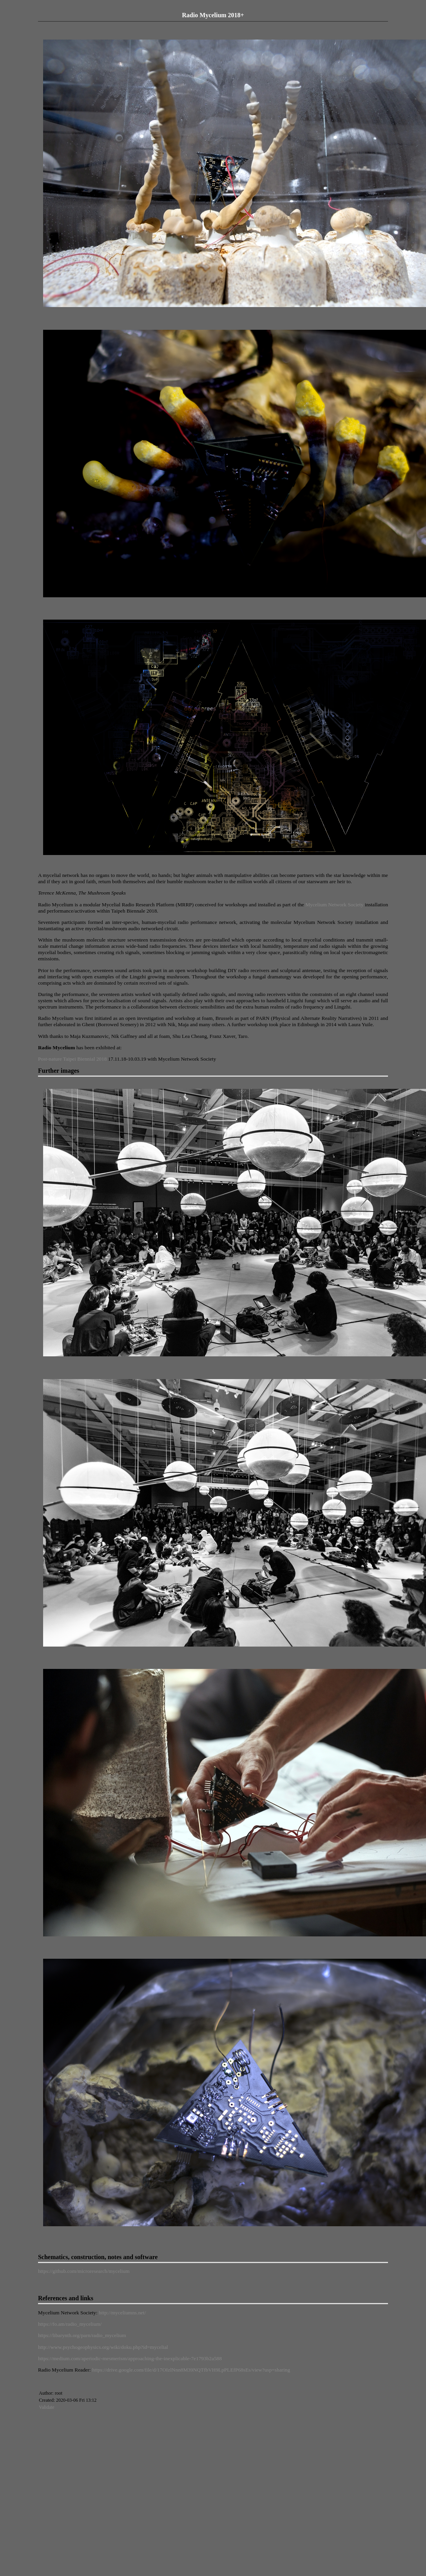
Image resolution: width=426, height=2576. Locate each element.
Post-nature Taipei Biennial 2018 (72, 1059)
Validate (46, 2407)
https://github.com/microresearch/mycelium (84, 2271)
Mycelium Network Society (334, 904)
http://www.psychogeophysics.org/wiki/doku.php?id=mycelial (103, 2347)
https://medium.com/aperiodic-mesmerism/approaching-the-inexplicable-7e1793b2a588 (130, 2358)
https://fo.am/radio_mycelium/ (70, 2324)
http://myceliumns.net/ (122, 2313)
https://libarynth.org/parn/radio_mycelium (82, 2335)
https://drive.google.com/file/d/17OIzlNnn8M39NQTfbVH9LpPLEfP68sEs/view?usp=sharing (191, 2370)
